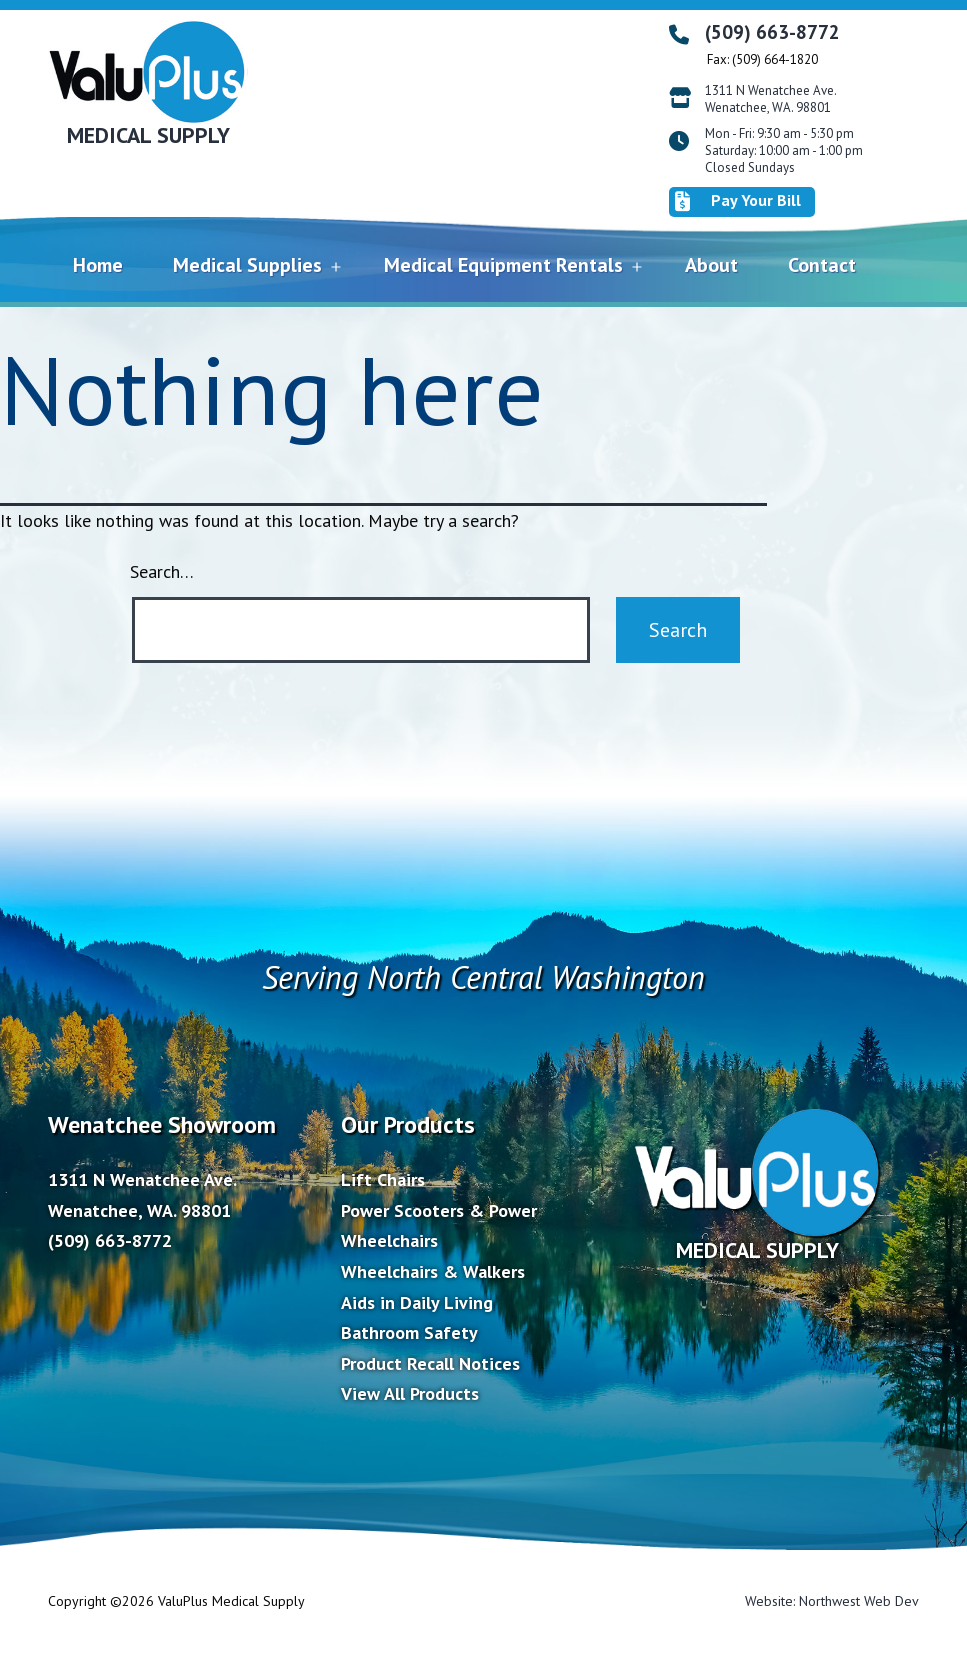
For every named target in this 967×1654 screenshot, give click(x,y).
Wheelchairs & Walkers (433, 1271)
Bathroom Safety (409, 1332)
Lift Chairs (383, 1179)
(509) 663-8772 (772, 32)
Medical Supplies (247, 265)
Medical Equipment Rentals (503, 265)
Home (98, 265)
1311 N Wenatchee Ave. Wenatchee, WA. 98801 (771, 99)
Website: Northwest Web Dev (832, 1601)
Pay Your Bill (738, 201)
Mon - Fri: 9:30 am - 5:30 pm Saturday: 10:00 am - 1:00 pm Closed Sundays (784, 151)
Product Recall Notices (430, 1363)
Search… (162, 571)
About (711, 265)
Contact (822, 265)
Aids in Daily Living (417, 1302)
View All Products (410, 1393)
